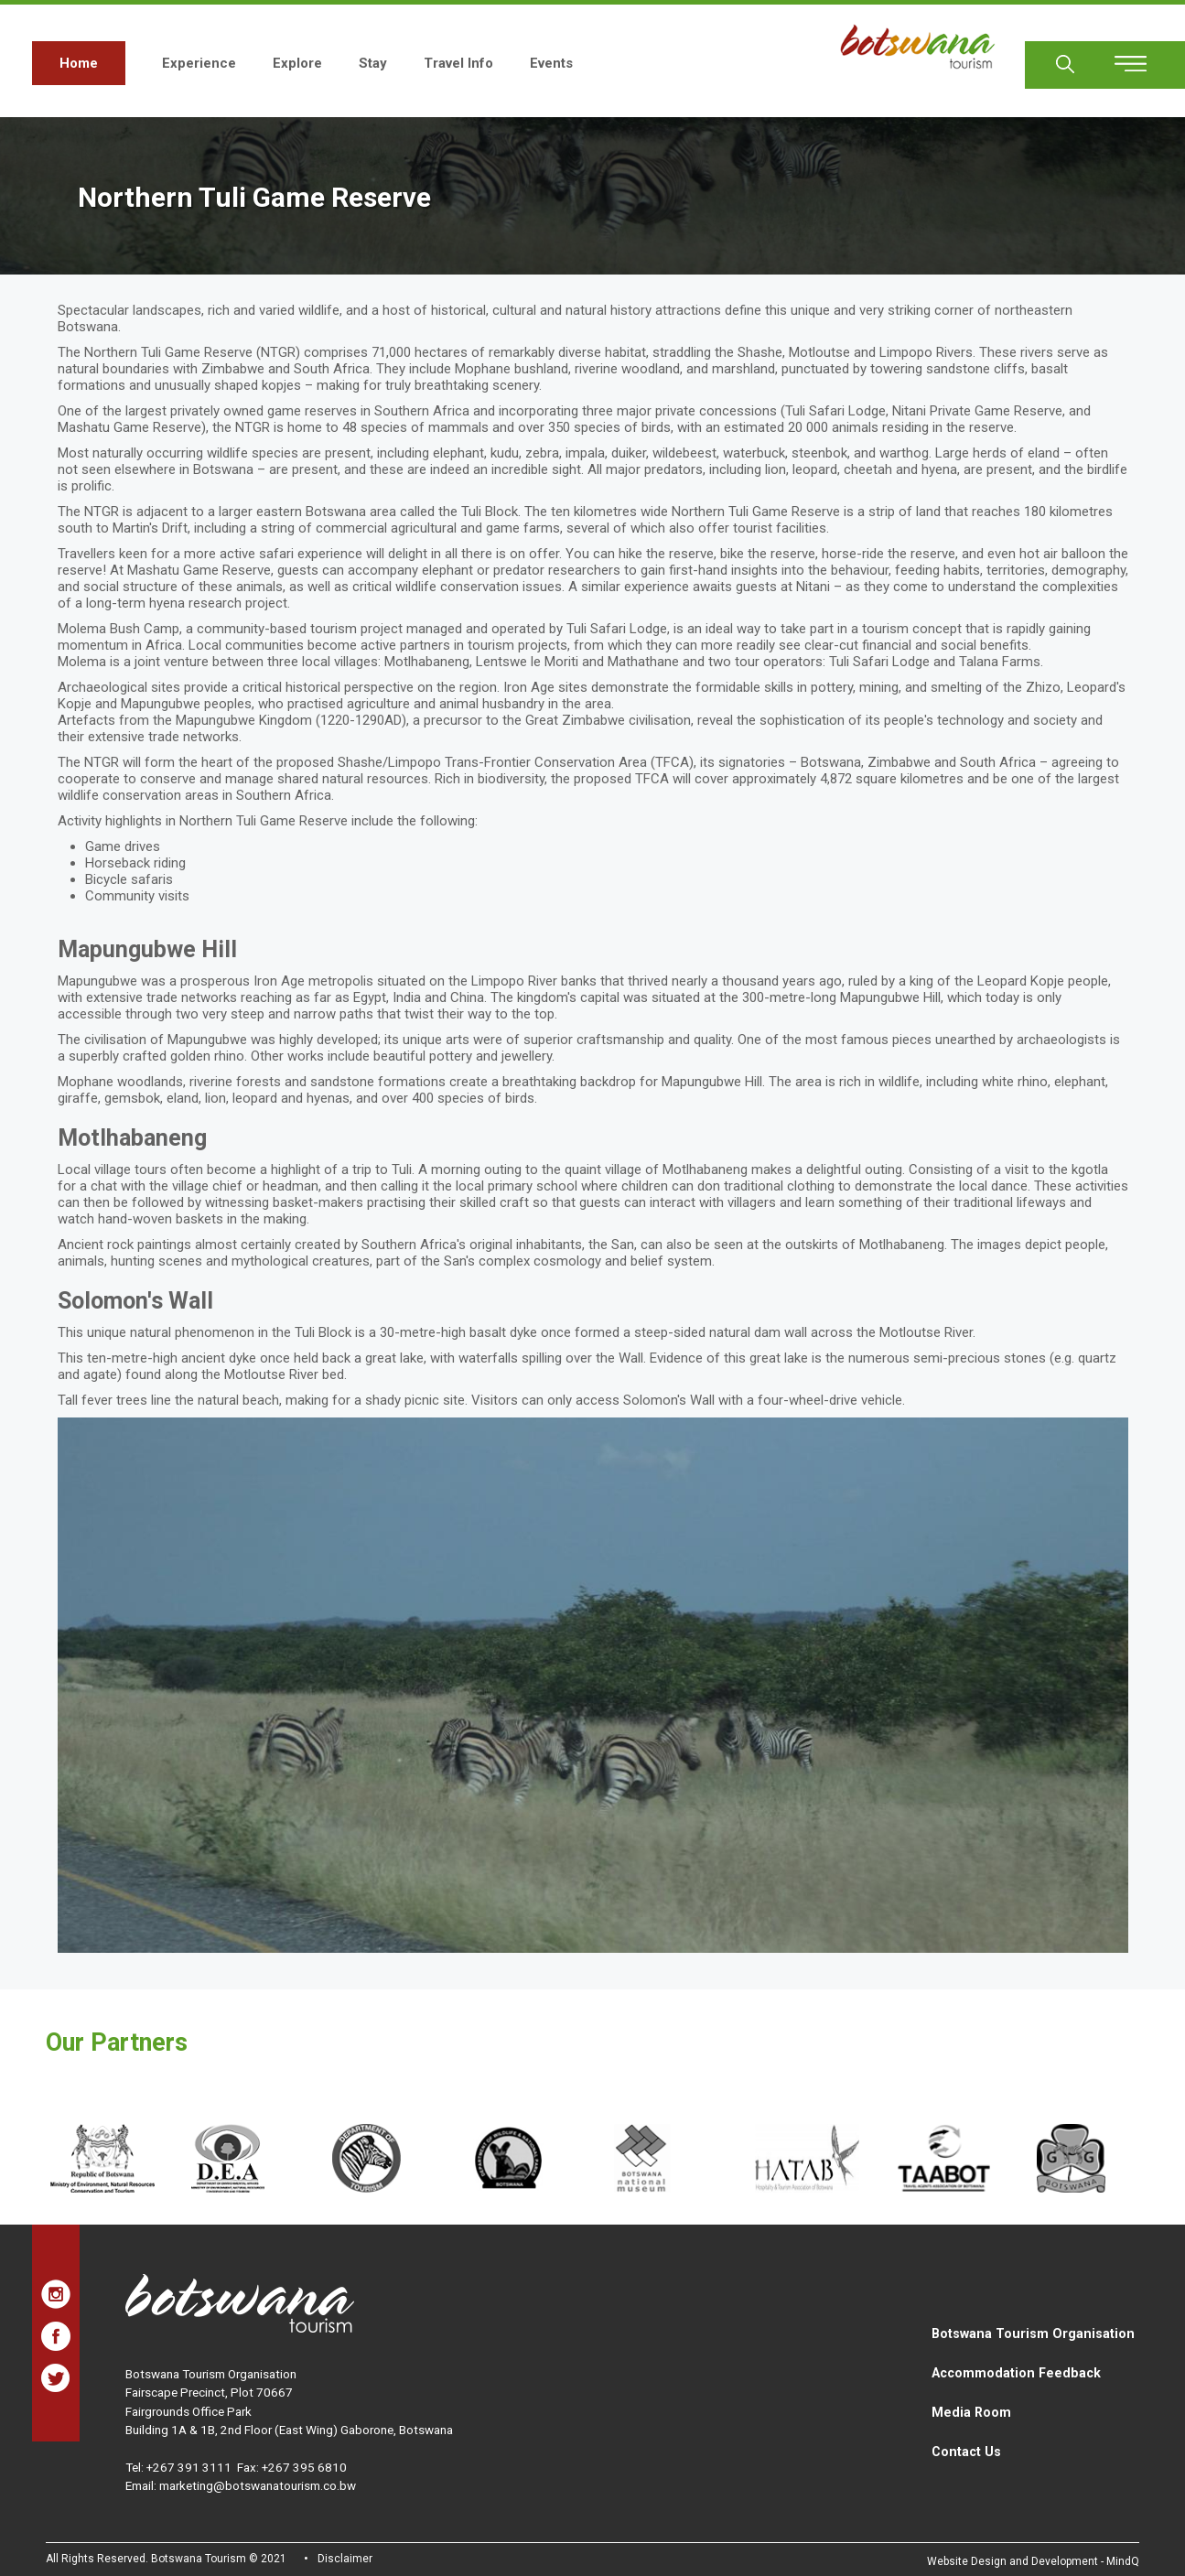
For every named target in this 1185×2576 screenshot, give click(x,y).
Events (551, 63)
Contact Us (966, 2451)
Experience (199, 63)
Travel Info (458, 63)
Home (78, 63)
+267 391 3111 (189, 2467)
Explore (297, 63)
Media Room (971, 2412)
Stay (373, 63)
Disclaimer (345, 2558)
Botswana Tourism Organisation (1033, 2333)
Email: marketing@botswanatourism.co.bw (240, 2485)
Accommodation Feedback (1016, 2373)
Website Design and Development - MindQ (1033, 2561)
